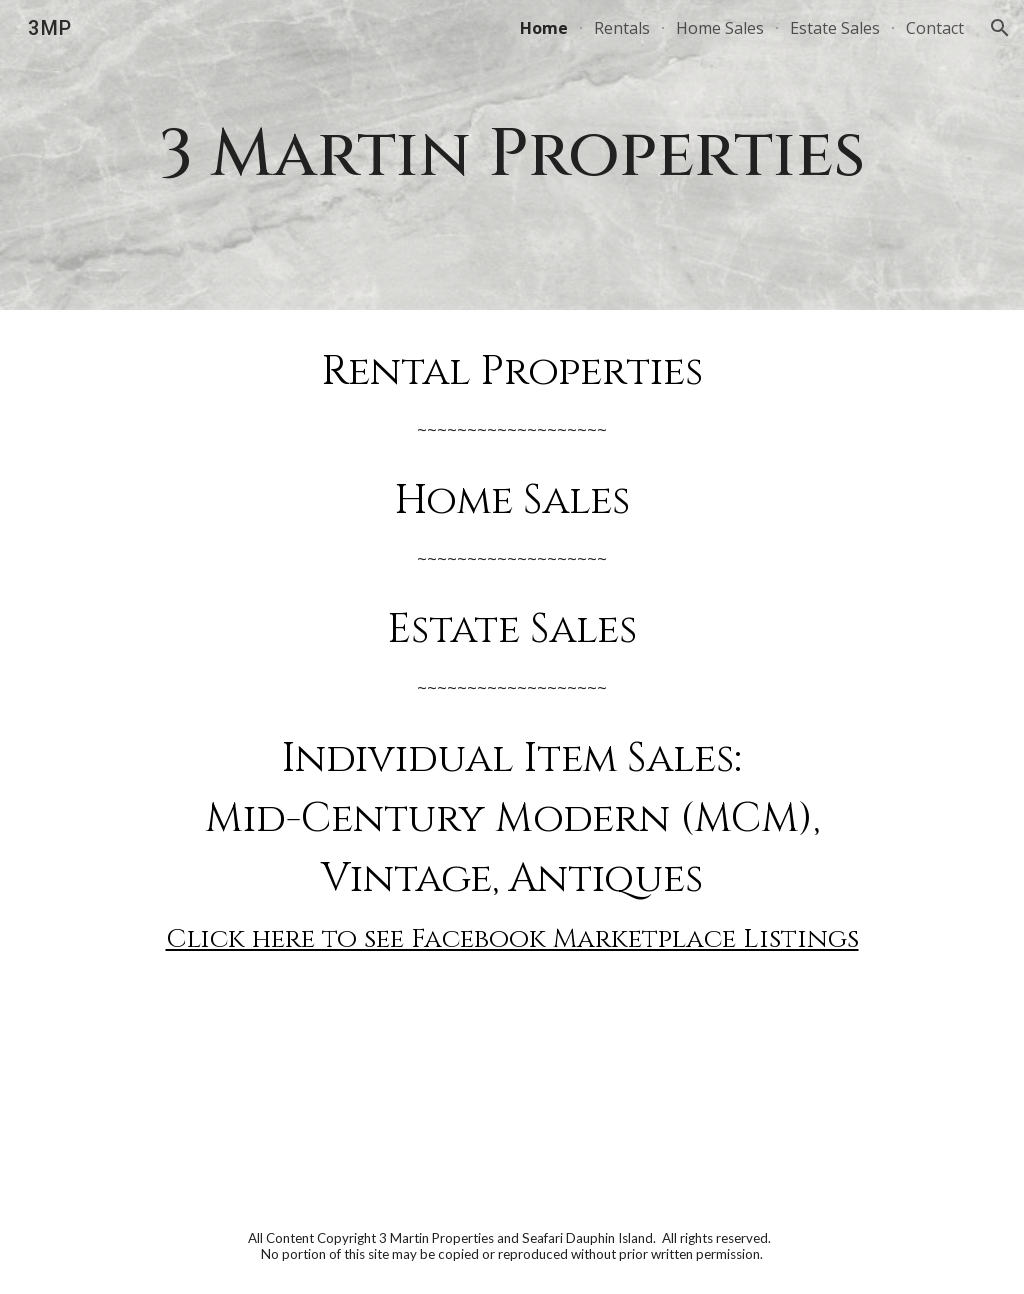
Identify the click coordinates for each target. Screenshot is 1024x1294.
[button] (1000, 28)
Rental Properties (512, 372)
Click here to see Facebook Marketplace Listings (512, 939)
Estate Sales (512, 630)
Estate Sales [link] (835, 28)
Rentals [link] (622, 28)
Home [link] (544, 28)
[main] (512, 155)
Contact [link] (935, 28)
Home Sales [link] (720, 28)
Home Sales (512, 501)
